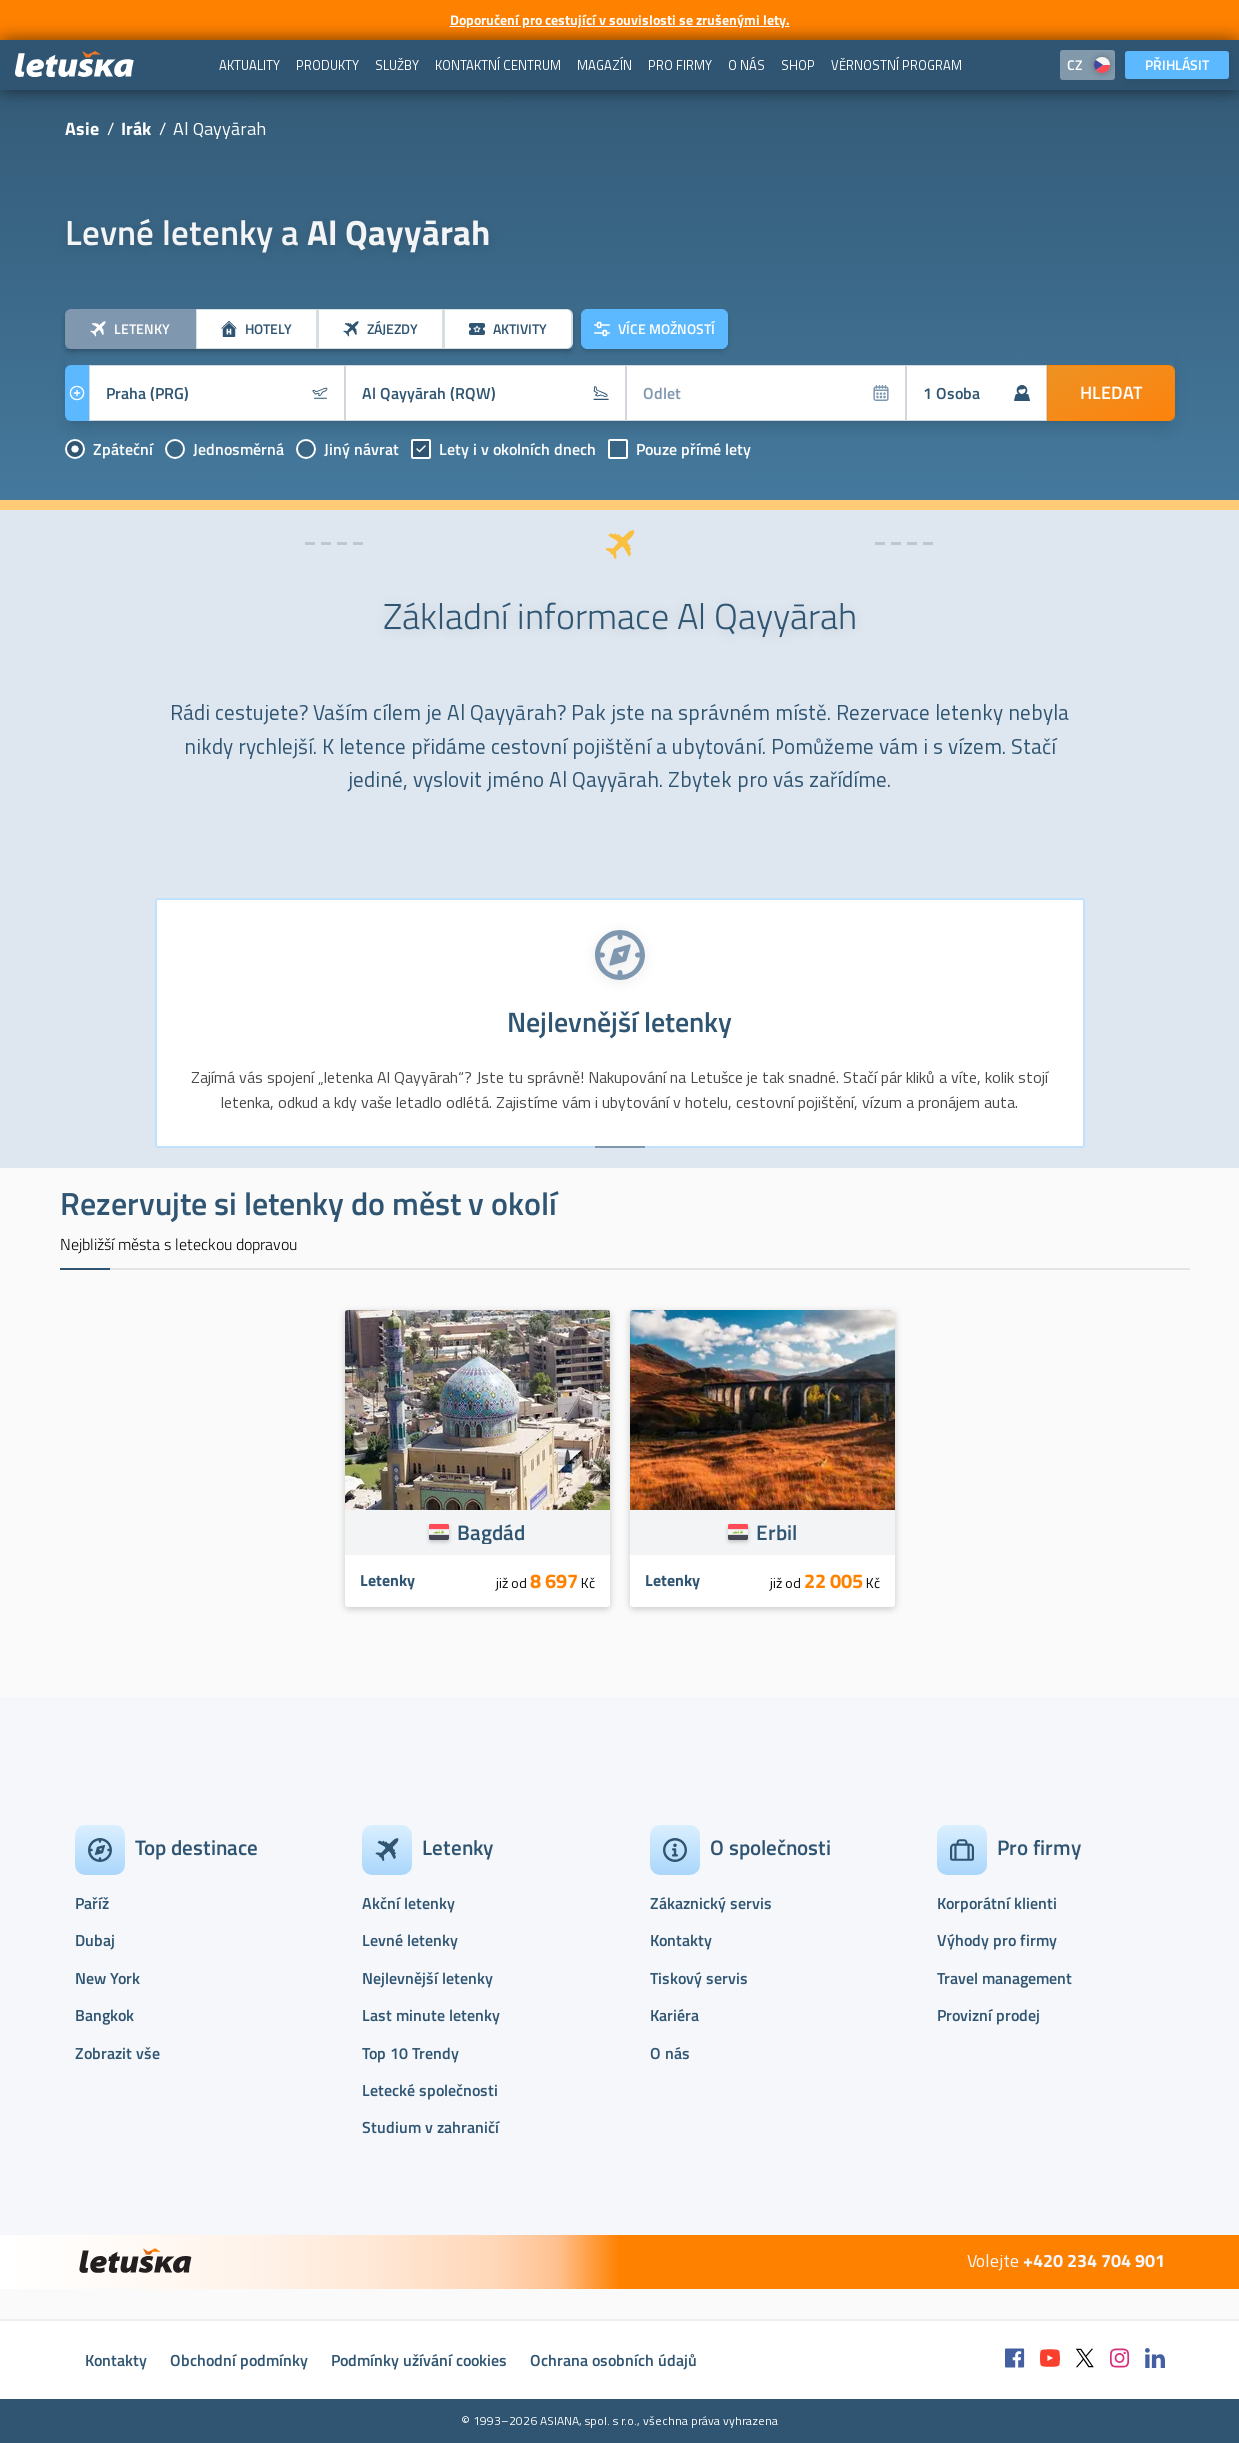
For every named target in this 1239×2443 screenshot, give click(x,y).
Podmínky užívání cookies (419, 2360)
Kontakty (681, 1940)
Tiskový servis (699, 1978)
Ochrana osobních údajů (613, 2360)
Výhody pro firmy (997, 1940)
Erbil (776, 1532)
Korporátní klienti (997, 1903)
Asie (82, 128)
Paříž (92, 1903)
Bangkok (104, 2015)
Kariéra (674, 2015)
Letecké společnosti (430, 2090)
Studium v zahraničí (430, 2127)
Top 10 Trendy (410, 2053)
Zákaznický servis (711, 1903)
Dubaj (95, 1940)
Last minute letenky (431, 2015)
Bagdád (491, 1532)
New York (107, 1978)
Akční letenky (408, 1903)
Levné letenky (410, 1940)
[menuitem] (249, 65)
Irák (136, 128)
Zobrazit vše (117, 2053)
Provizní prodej (988, 2015)
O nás (670, 2053)
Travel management (1004, 1978)
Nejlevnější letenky (427, 1978)
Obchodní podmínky (239, 2360)
